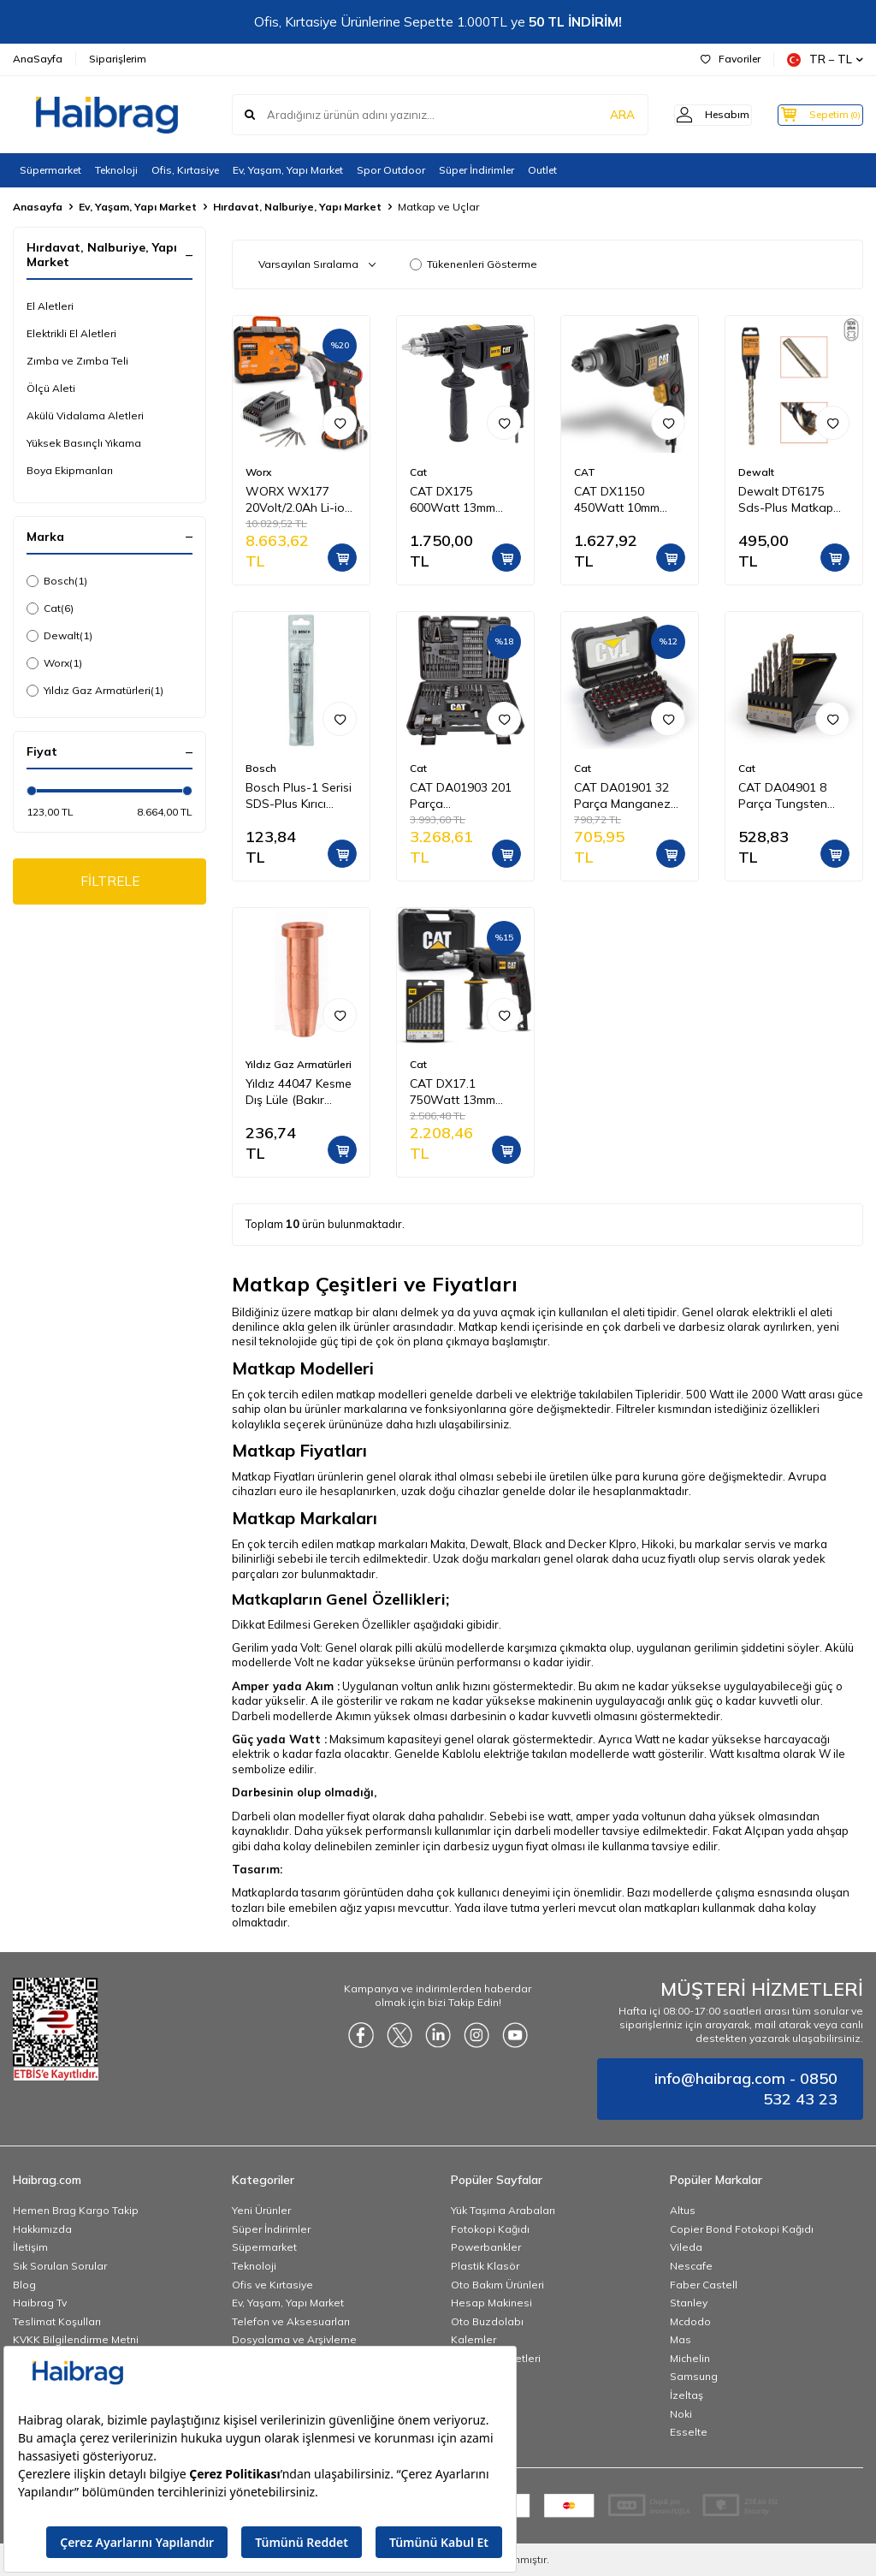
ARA (595, 114)
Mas (680, 2339)
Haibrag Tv (40, 2302)
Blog (24, 2284)
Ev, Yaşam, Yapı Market (288, 169)
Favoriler (731, 58)
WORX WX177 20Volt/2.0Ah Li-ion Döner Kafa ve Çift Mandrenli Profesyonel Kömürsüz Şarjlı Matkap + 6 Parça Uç (299, 500)
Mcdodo (690, 2321)
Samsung (694, 2376)
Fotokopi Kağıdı (490, 2229)
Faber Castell (703, 2284)
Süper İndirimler (476, 169)
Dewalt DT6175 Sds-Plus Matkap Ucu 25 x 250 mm (785, 500)
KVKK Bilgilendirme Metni (76, 2339)
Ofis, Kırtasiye (185, 169)
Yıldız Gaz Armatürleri (95, 690)
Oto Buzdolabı (487, 2321)
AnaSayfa (37, 58)
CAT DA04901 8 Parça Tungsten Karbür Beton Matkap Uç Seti (782, 796)
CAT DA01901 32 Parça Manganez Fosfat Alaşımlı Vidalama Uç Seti (622, 796)
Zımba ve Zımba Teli (77, 360)
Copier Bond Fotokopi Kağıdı (742, 2229)
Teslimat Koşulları (57, 2321)
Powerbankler (486, 2247)
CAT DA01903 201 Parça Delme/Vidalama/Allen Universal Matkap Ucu (465, 796)
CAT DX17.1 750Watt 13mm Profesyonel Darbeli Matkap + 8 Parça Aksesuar (464, 1092)
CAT (584, 472)
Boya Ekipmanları (70, 470)
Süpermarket (50, 169)
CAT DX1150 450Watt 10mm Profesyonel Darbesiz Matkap (621, 500)
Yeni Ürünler (261, 2210)
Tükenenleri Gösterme (473, 264)
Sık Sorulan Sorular (60, 2265)
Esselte (688, 2431)
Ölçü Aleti (51, 388)
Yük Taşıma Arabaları (503, 2210)
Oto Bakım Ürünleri (497, 2284)
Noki (681, 2413)
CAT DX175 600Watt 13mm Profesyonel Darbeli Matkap (464, 500)
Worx (54, 663)
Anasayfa (37, 206)
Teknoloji (116, 169)
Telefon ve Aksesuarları (291, 2321)
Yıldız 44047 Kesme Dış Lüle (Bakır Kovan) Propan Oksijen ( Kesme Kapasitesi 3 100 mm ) (299, 1092)
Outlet (542, 169)
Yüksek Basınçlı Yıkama (84, 442)
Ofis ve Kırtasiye (272, 2284)
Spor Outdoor (391, 169)
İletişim (30, 2247)
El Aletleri (50, 306)
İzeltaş (686, 2395)
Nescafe (691, 2265)
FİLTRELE (110, 882)
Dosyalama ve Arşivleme (294, 2339)
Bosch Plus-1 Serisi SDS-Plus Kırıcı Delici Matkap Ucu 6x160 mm (299, 796)
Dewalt (59, 636)
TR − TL (825, 59)
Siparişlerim (117, 58)
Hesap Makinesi (491, 2302)
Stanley (688, 2302)
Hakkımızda (42, 2229)
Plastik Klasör (485, 2265)
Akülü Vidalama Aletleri (85, 415)
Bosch (57, 581)
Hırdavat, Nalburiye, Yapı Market (297, 206)
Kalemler (473, 2339)
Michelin (690, 2358)
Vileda (686, 2247)
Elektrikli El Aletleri (71, 333)
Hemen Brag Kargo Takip (76, 2210)
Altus (682, 2210)
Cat (50, 608)
